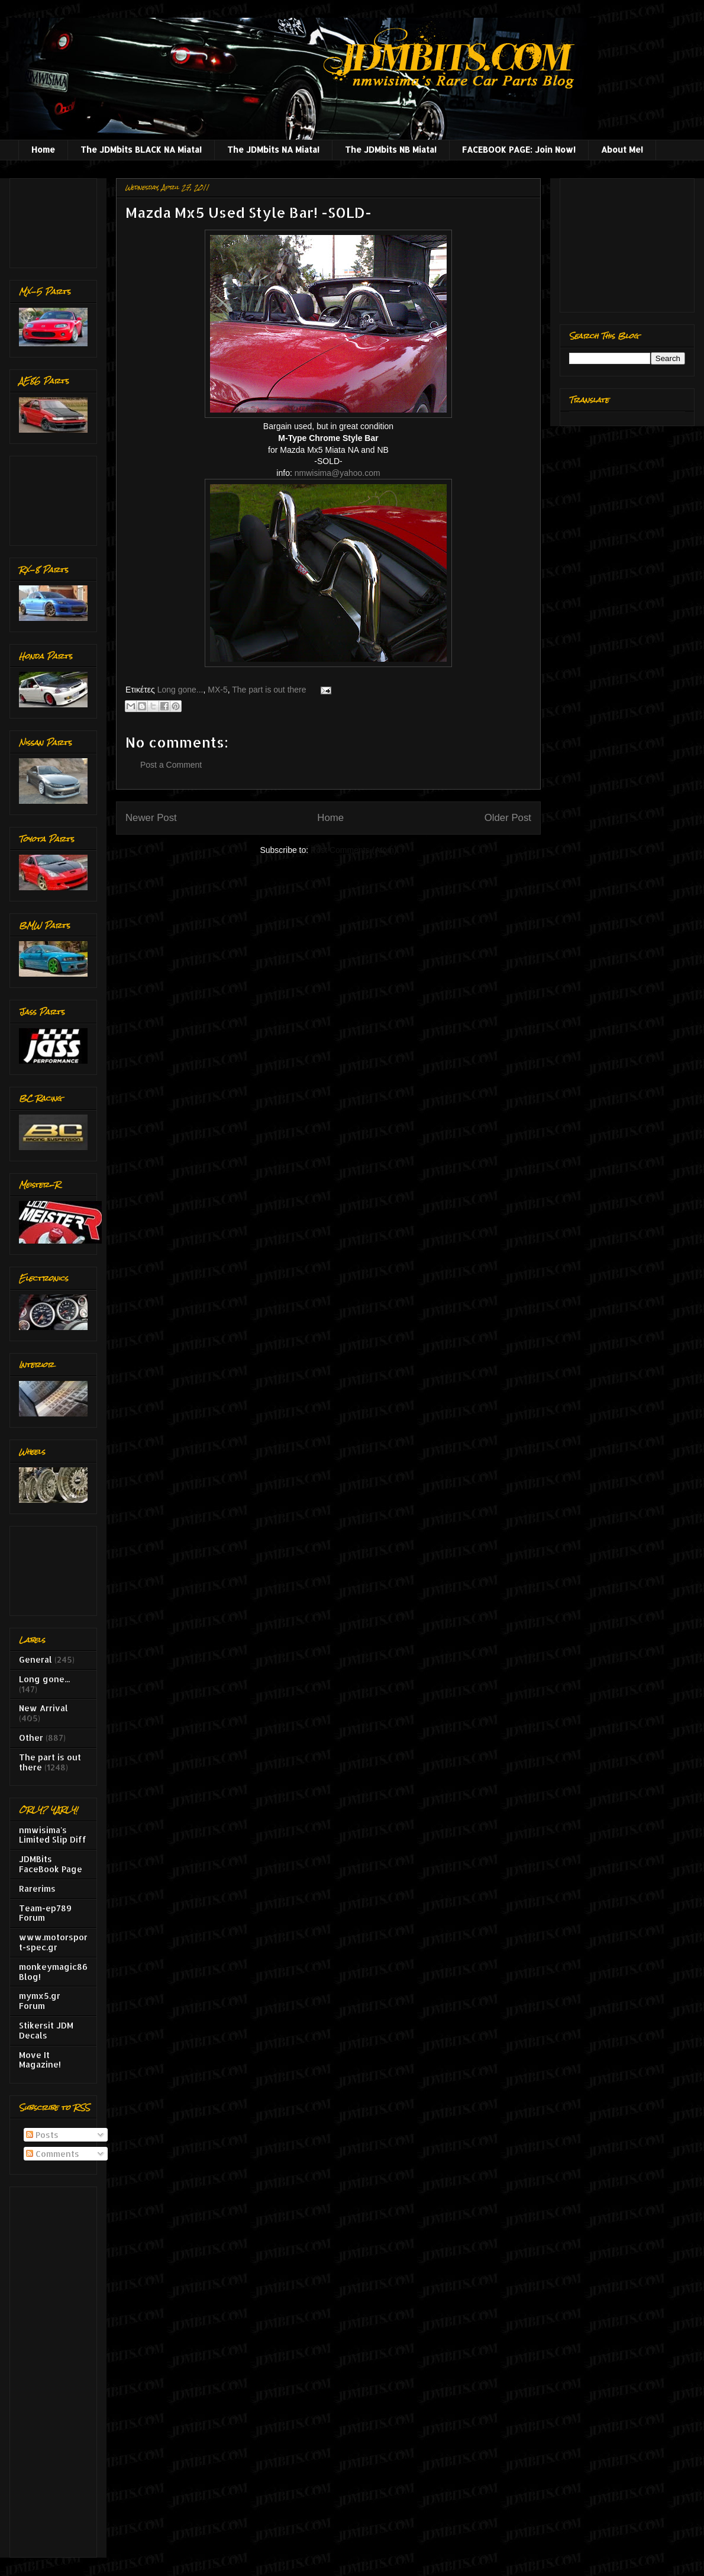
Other (31, 1738)
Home (43, 149)
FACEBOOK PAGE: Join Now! (519, 149)
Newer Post (151, 817)
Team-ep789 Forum (45, 1913)
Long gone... (180, 689)
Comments (52, 2154)
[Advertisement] (56, 220)
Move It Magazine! (40, 2060)
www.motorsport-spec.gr (53, 1942)
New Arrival (43, 1708)
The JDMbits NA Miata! (273, 149)
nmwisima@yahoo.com (337, 473)
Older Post (508, 817)
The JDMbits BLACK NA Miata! (141, 149)
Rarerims (37, 1888)
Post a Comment (171, 764)
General (35, 1659)
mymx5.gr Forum (39, 2001)
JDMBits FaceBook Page (50, 1864)
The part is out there (269, 689)
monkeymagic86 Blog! (53, 1972)
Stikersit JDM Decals (46, 2030)
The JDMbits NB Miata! (391, 149)
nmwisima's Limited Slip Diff (52, 1835)
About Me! (622, 149)
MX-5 (217, 689)
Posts (42, 2135)
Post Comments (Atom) (353, 850)
